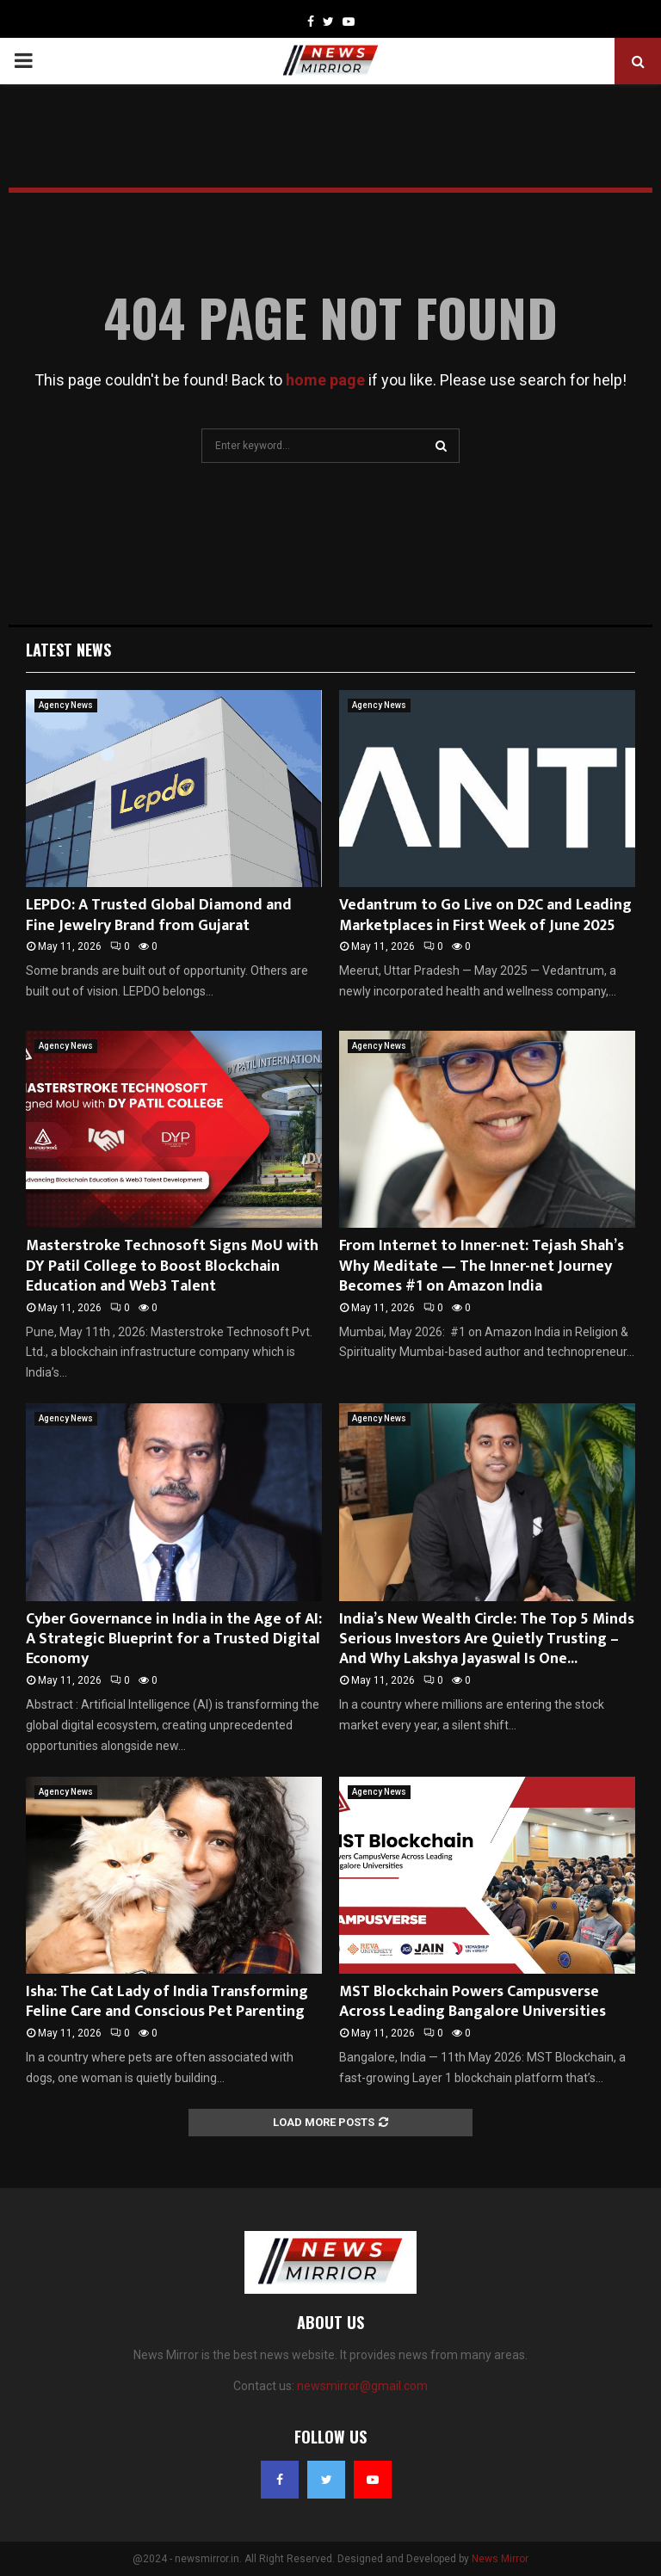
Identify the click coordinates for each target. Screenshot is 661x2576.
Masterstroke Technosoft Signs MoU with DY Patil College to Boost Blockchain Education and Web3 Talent (172, 1266)
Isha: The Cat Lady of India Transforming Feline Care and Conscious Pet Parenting (167, 2001)
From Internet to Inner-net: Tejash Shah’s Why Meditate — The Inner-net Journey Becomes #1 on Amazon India (481, 1266)
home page (325, 380)
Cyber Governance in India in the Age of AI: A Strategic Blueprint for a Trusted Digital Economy (174, 1639)
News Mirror (500, 2559)
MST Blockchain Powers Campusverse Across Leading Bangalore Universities (472, 2001)
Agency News (66, 705)
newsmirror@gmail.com (362, 2386)
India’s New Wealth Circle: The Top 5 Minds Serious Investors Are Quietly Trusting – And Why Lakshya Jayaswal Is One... (486, 1639)
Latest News (68, 649)
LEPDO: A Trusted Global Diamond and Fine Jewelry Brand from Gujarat (159, 915)
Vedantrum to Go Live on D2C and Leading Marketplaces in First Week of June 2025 (485, 915)
